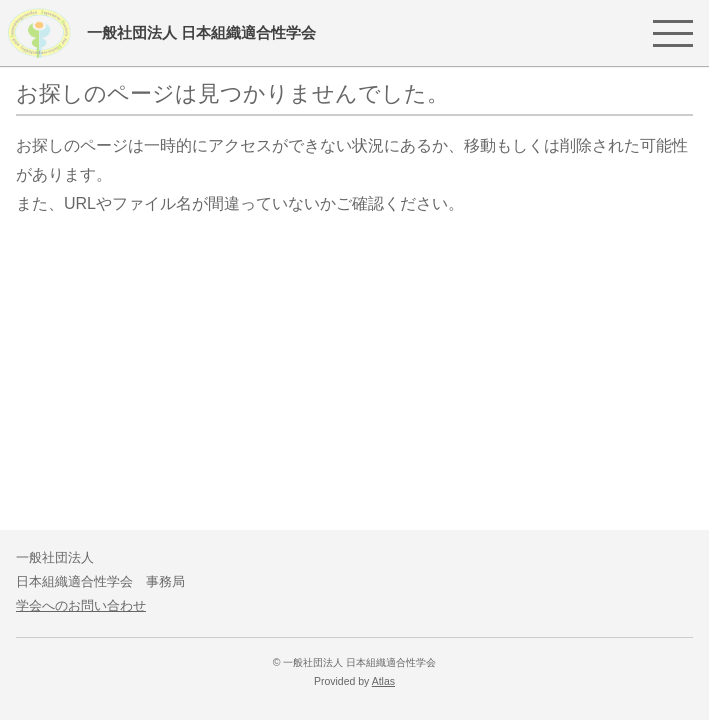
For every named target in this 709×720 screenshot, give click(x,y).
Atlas (383, 681)
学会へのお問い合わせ (81, 605)
